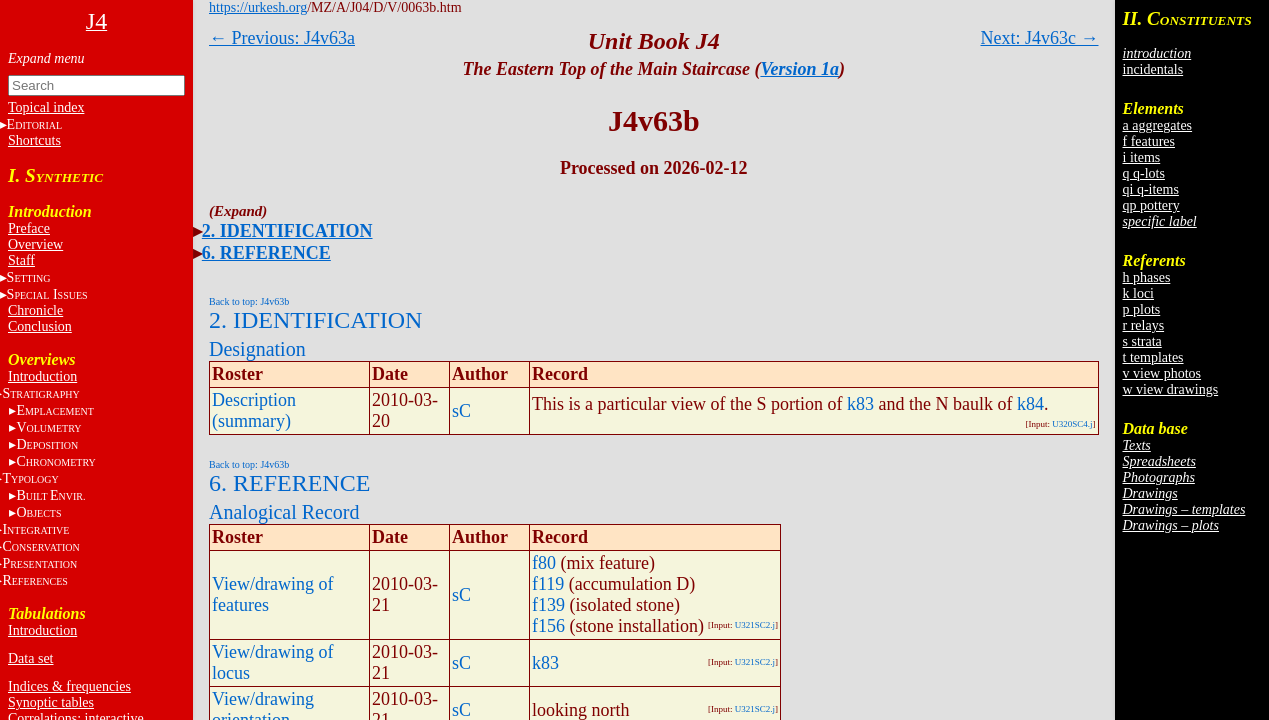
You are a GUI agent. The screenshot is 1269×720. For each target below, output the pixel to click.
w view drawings (1171, 389)
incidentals (1153, 69)
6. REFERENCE (266, 253)
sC (461, 411)
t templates (1153, 357)
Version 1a (799, 69)
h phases (1147, 277)
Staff (21, 260)
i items (1142, 157)
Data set (30, 658)
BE (50, 495)
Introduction (42, 376)
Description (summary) (254, 410)
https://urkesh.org (258, 7)
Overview (35, 244)
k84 (1030, 404)
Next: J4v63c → (1040, 38)
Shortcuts (34, 140)
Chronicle (35, 310)
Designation (257, 349)
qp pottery (1151, 205)
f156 (548, 626)
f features (1149, 141)
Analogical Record (284, 512)
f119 (548, 584)
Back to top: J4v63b (249, 301)
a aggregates (1158, 125)
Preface (29, 228)
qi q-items (1151, 189)
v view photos (1162, 373)
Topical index (46, 107)
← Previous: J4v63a (282, 38)
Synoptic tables (51, 702)
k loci (1139, 293)
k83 (860, 404)
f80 (544, 563)
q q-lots (1144, 173)
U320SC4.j (1072, 424)
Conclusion (40, 326)
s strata (1142, 341)
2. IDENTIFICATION (287, 231)
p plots (1142, 309)
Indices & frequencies (69, 686)
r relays (1144, 325)
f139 (548, 605)
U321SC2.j (755, 625)
